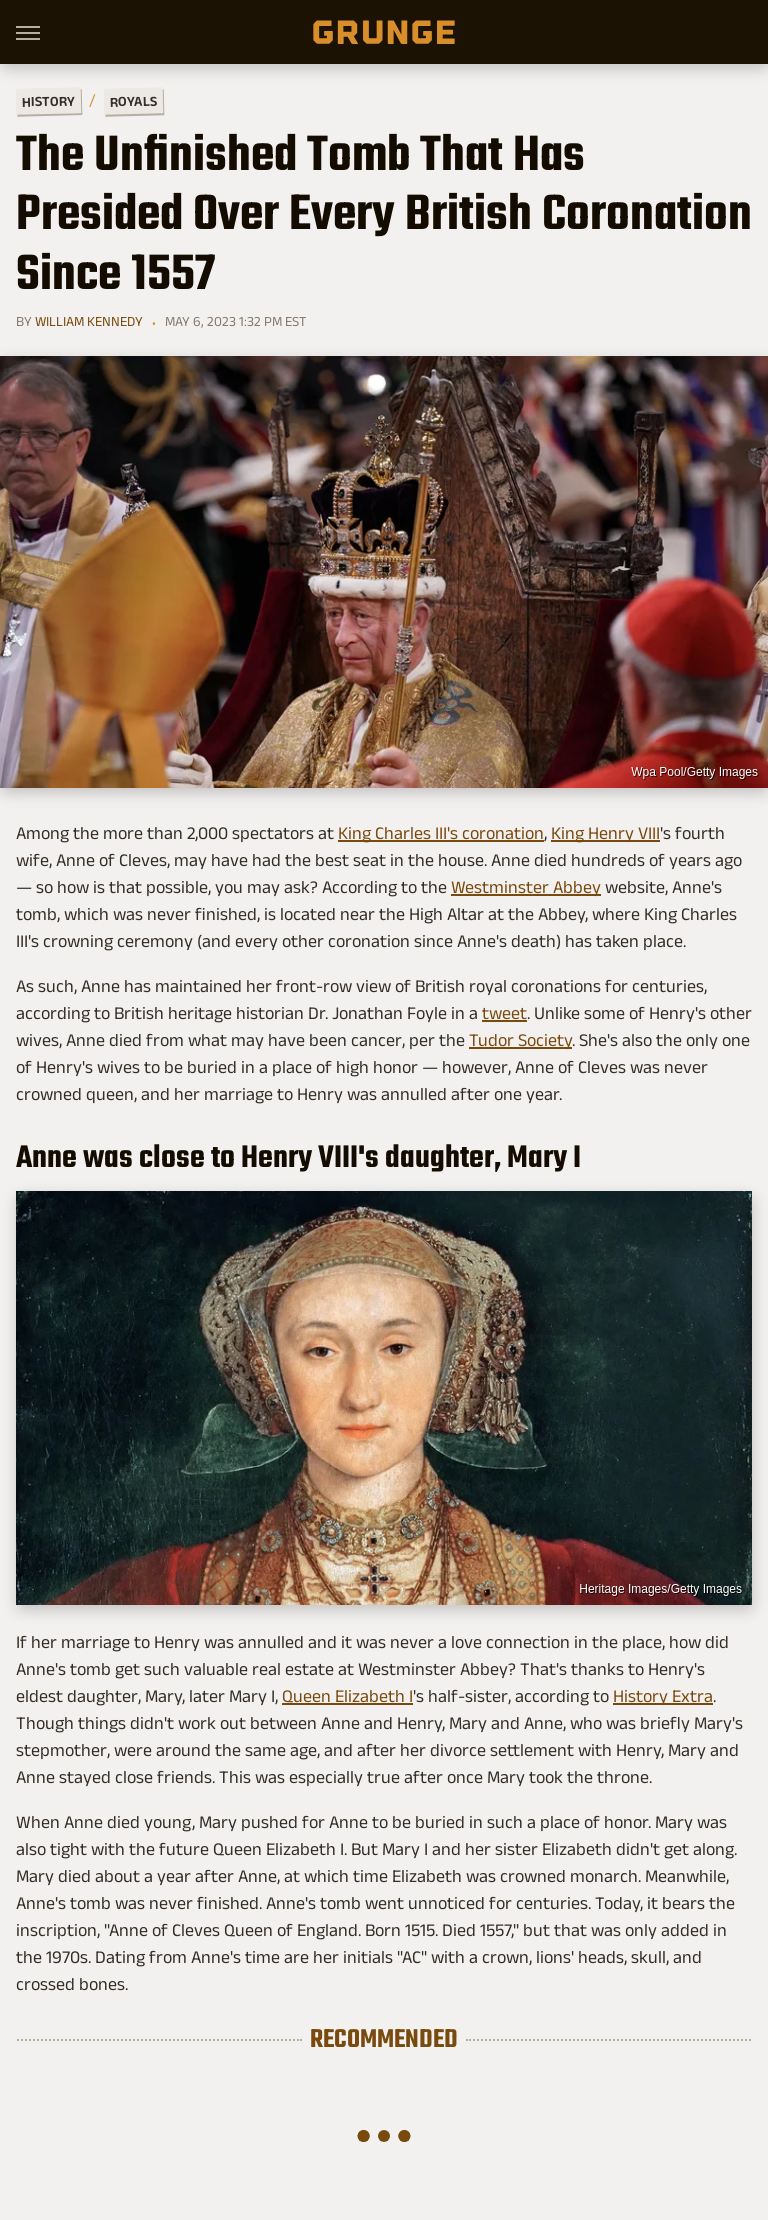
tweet (504, 1013)
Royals (133, 100)
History (48, 100)
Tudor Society (520, 1040)
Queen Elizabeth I (347, 1696)
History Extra (663, 1696)
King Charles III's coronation (441, 833)
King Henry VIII (605, 833)
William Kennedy (89, 321)
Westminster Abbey (526, 887)
